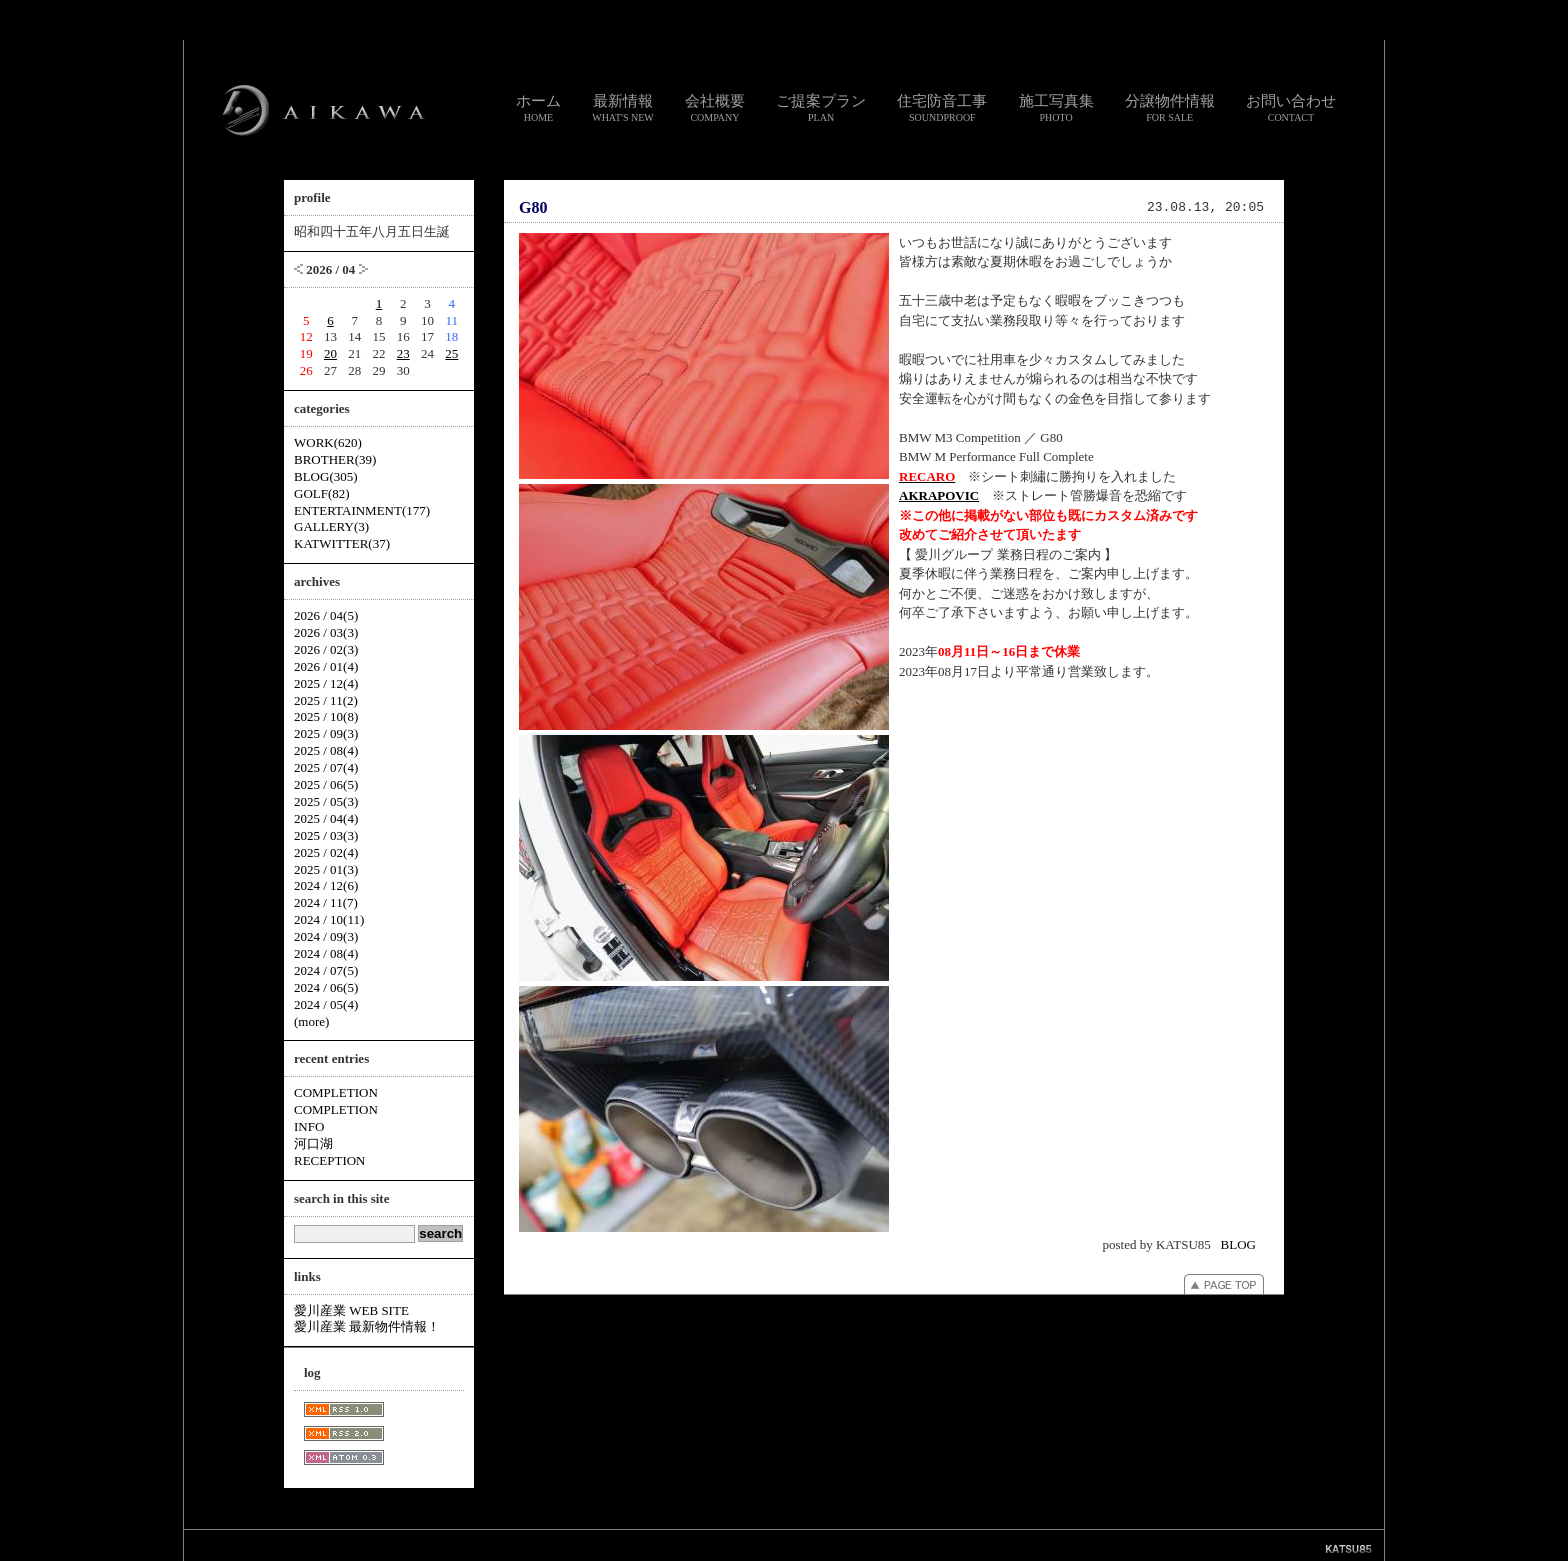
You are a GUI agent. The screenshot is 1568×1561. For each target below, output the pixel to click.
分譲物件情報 (1170, 108)
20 (330, 353)
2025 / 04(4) (326, 818)
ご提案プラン (821, 108)
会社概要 (715, 108)
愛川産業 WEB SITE (351, 1310)
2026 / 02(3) (326, 649)
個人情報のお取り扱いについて (792, 1544)
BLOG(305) (326, 476)
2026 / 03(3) (326, 632)
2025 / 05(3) (326, 801)
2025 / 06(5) (326, 784)
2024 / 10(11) (329, 919)
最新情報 (623, 108)
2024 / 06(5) (326, 987)
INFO (309, 1126)
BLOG (1238, 1244)
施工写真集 (1056, 108)
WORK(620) (328, 442)
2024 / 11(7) (326, 902)
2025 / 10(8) (326, 716)
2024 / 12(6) (326, 885)
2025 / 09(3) (326, 733)
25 (451, 353)
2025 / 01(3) (326, 869)
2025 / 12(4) (326, 683)
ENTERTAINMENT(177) (362, 510)
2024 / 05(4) (326, 1004)
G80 (533, 207)
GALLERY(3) (331, 526)
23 (403, 353)
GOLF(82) (322, 493)
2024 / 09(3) (326, 936)
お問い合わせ (1291, 108)
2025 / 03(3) (326, 835)
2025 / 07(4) (326, 767)
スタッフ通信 (562, 1544)
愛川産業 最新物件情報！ (367, 1326)
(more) (311, 1021)
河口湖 (313, 1143)
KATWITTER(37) (342, 543)
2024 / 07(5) (326, 970)
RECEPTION (330, 1160)
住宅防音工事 (942, 108)
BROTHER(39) (335, 459)
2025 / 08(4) (326, 750)
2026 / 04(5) (326, 615)
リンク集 (692, 1544)
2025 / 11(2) (326, 700)
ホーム (538, 108)
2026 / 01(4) (326, 666)
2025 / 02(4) (326, 852)
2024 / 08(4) (326, 953)
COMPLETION (336, 1092)
